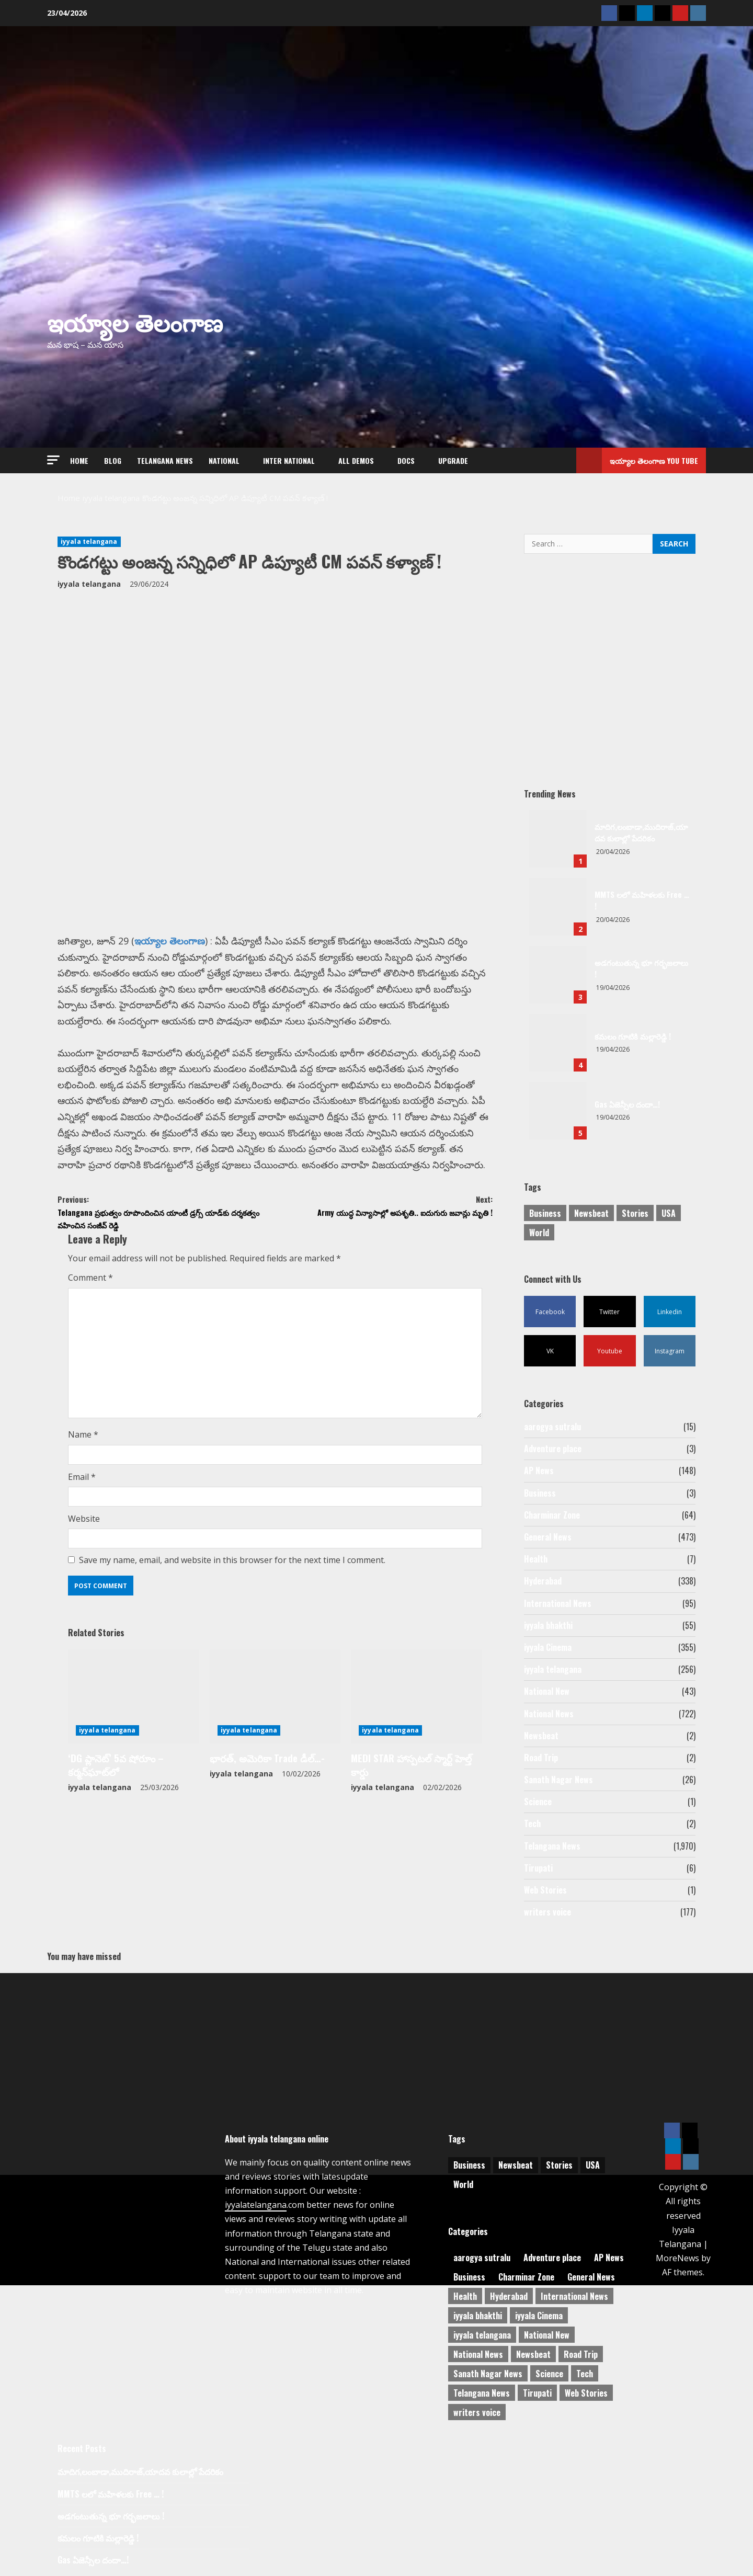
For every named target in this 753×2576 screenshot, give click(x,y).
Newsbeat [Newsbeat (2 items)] (533, 2352)
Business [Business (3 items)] (469, 2275)
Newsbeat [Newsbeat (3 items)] (591, 1213)
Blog (112, 460)
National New (546, 1691)
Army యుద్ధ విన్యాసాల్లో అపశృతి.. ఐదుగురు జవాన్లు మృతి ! (384, 1216)
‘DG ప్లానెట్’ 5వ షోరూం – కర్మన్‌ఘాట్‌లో (131, 1766)
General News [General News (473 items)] (591, 2275)
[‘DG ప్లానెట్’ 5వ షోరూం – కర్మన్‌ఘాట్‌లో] (133, 1706)
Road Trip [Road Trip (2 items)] (581, 2352)
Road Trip (541, 1757)
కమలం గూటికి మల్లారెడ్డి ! (558, 1043)
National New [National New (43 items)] (546, 2333)
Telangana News (165, 460)
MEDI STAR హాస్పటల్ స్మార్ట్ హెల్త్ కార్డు (412, 1766)
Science (538, 1801)
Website (84, 1528)
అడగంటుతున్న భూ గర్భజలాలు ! (558, 975)
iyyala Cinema (548, 1647)
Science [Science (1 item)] (549, 2371)
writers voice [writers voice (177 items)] (476, 2410)
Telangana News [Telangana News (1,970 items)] (481, 2391)
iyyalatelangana (256, 2203)
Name (83, 1444)
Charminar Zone (552, 1515)
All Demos (356, 460)
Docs (406, 460)
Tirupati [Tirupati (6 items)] (537, 2391)
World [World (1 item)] (539, 1232)
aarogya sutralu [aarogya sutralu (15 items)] (481, 2255)
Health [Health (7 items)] (465, 2294)
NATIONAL (224, 460)
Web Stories (545, 1890)
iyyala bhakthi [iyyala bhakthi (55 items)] (477, 2313)
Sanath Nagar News (558, 1779)
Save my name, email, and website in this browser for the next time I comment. (232, 1570)
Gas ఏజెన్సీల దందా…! (558, 1110)
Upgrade (453, 460)
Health (535, 1559)
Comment (90, 1287)
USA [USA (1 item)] (668, 1213)
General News (548, 1537)
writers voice (547, 1912)
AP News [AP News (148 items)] (609, 2255)
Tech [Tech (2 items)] (584, 2371)
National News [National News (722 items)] (478, 2352)
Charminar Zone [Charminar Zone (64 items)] (526, 2275)
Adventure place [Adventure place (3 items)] (552, 2255)
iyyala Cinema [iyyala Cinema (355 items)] (539, 2313)
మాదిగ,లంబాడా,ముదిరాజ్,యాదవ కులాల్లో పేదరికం (558, 839)
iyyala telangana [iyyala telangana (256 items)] (482, 2333)
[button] (53, 459)
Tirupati (538, 1868)
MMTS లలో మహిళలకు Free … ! (558, 907)
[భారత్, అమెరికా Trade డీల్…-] (275, 1706)
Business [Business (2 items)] (545, 1213)
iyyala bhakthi (548, 1625)
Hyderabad (543, 1581)
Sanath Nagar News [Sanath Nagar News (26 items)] (487, 2371)
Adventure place (552, 1448)
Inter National (289, 460)
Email (82, 1486)
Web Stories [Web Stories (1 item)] (586, 2391)
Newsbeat (541, 1735)
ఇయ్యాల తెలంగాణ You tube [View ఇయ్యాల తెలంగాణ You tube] (637, 460)
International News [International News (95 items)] (574, 2294)
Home (79, 460)
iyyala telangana (89, 541)
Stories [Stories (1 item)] (635, 1213)
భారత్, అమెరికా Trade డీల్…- (258, 1766)
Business (540, 1493)
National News (549, 1713)
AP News (539, 1470)
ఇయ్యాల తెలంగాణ (135, 321)
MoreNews (677, 2256)
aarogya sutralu (552, 1426)
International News (557, 1603)
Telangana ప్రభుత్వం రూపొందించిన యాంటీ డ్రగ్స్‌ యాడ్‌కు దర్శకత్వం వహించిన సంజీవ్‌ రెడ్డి (166, 1216)
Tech (532, 1823)
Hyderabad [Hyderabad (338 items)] (509, 2294)
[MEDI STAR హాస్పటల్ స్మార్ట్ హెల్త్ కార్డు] (416, 1706)
